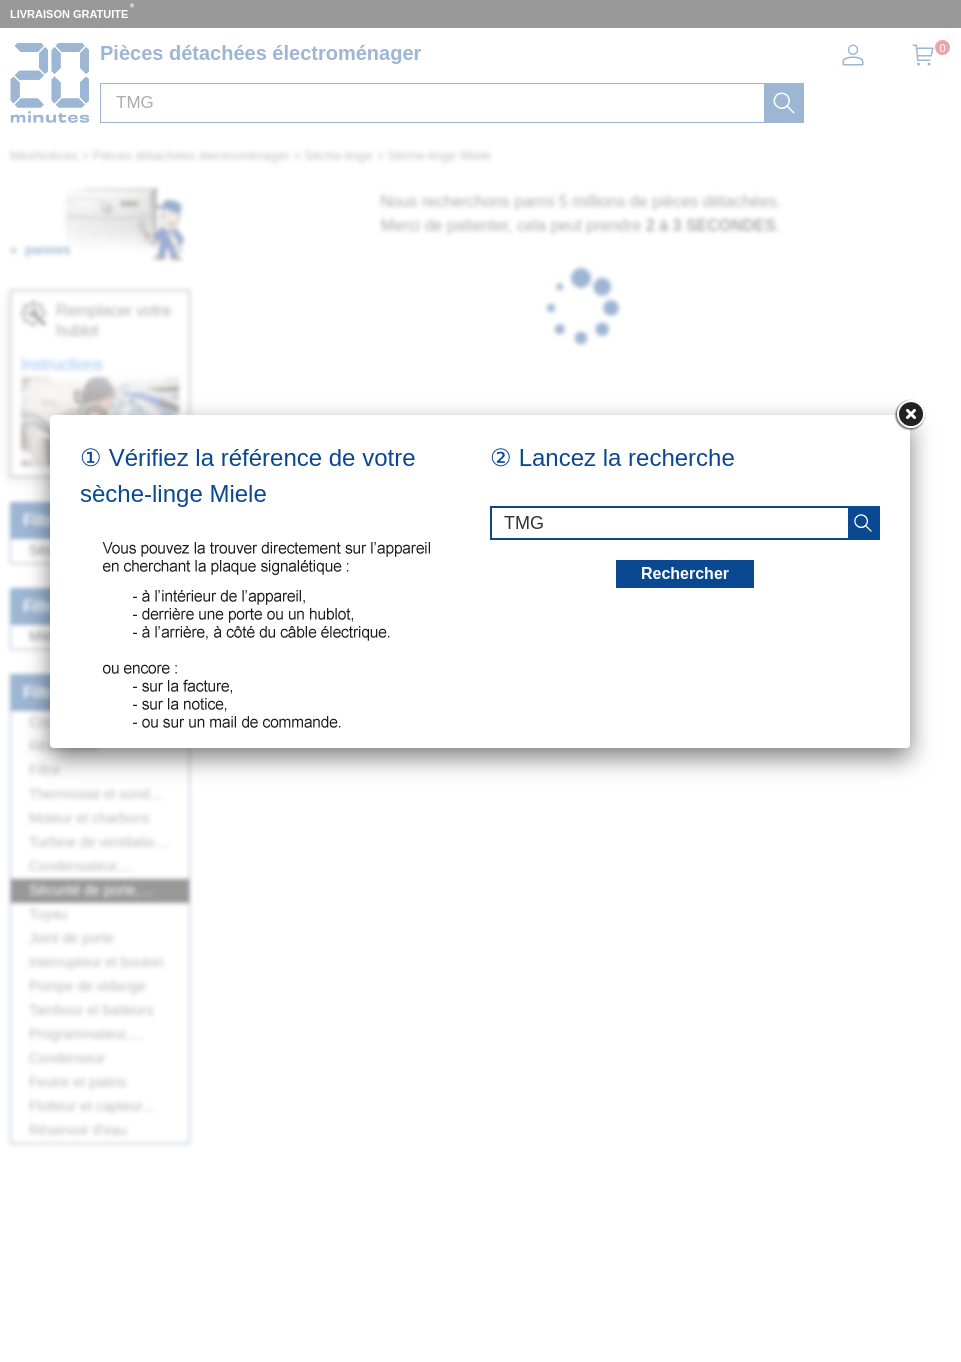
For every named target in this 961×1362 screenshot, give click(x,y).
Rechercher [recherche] (685, 573)
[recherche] (863, 523)
